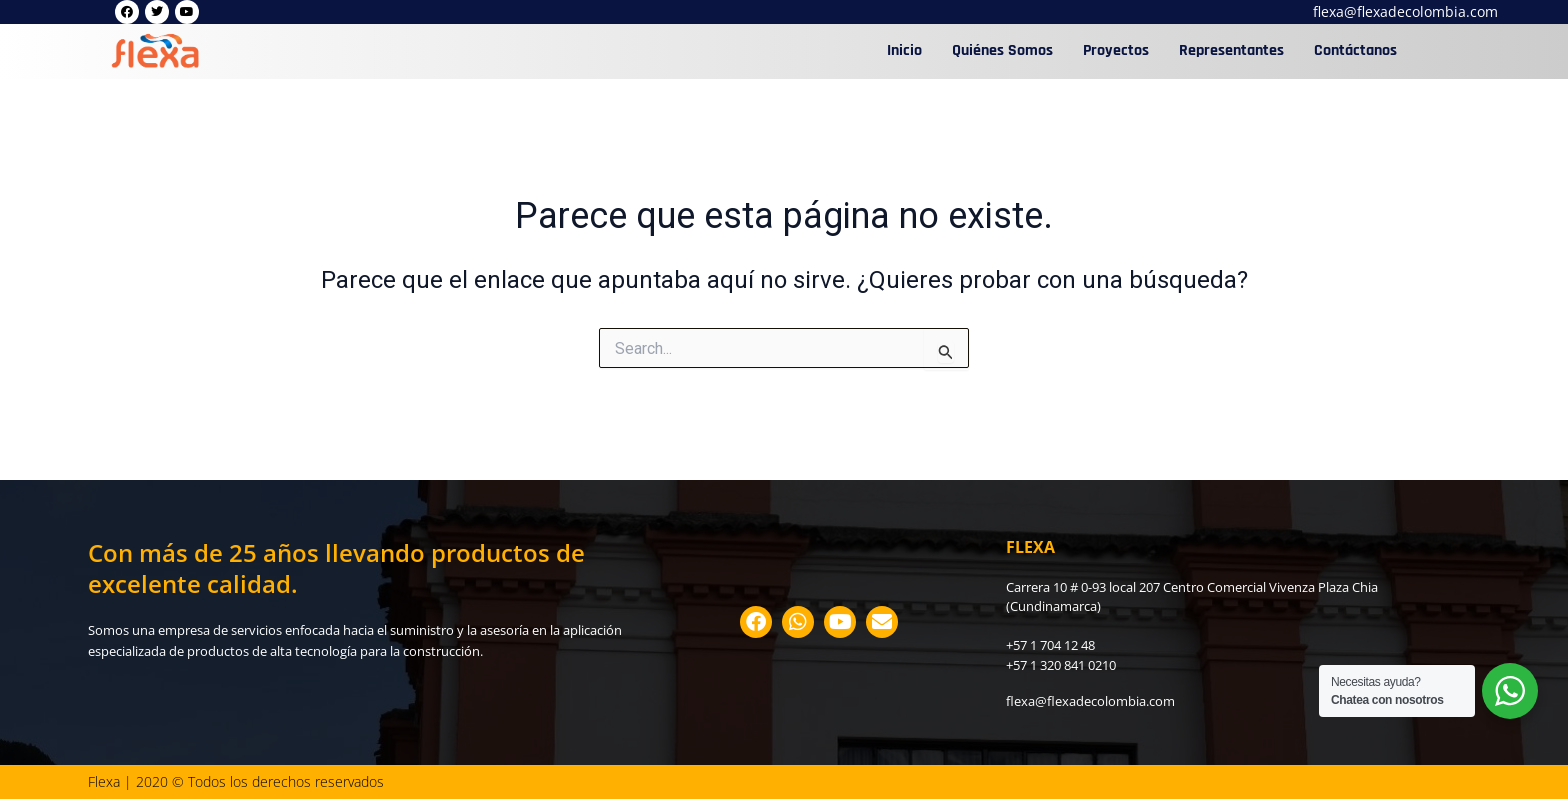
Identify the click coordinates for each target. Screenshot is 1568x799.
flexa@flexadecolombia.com (1405, 11)
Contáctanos (1355, 50)
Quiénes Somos (1002, 50)
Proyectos (1116, 50)
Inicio (904, 50)
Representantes (1231, 50)
